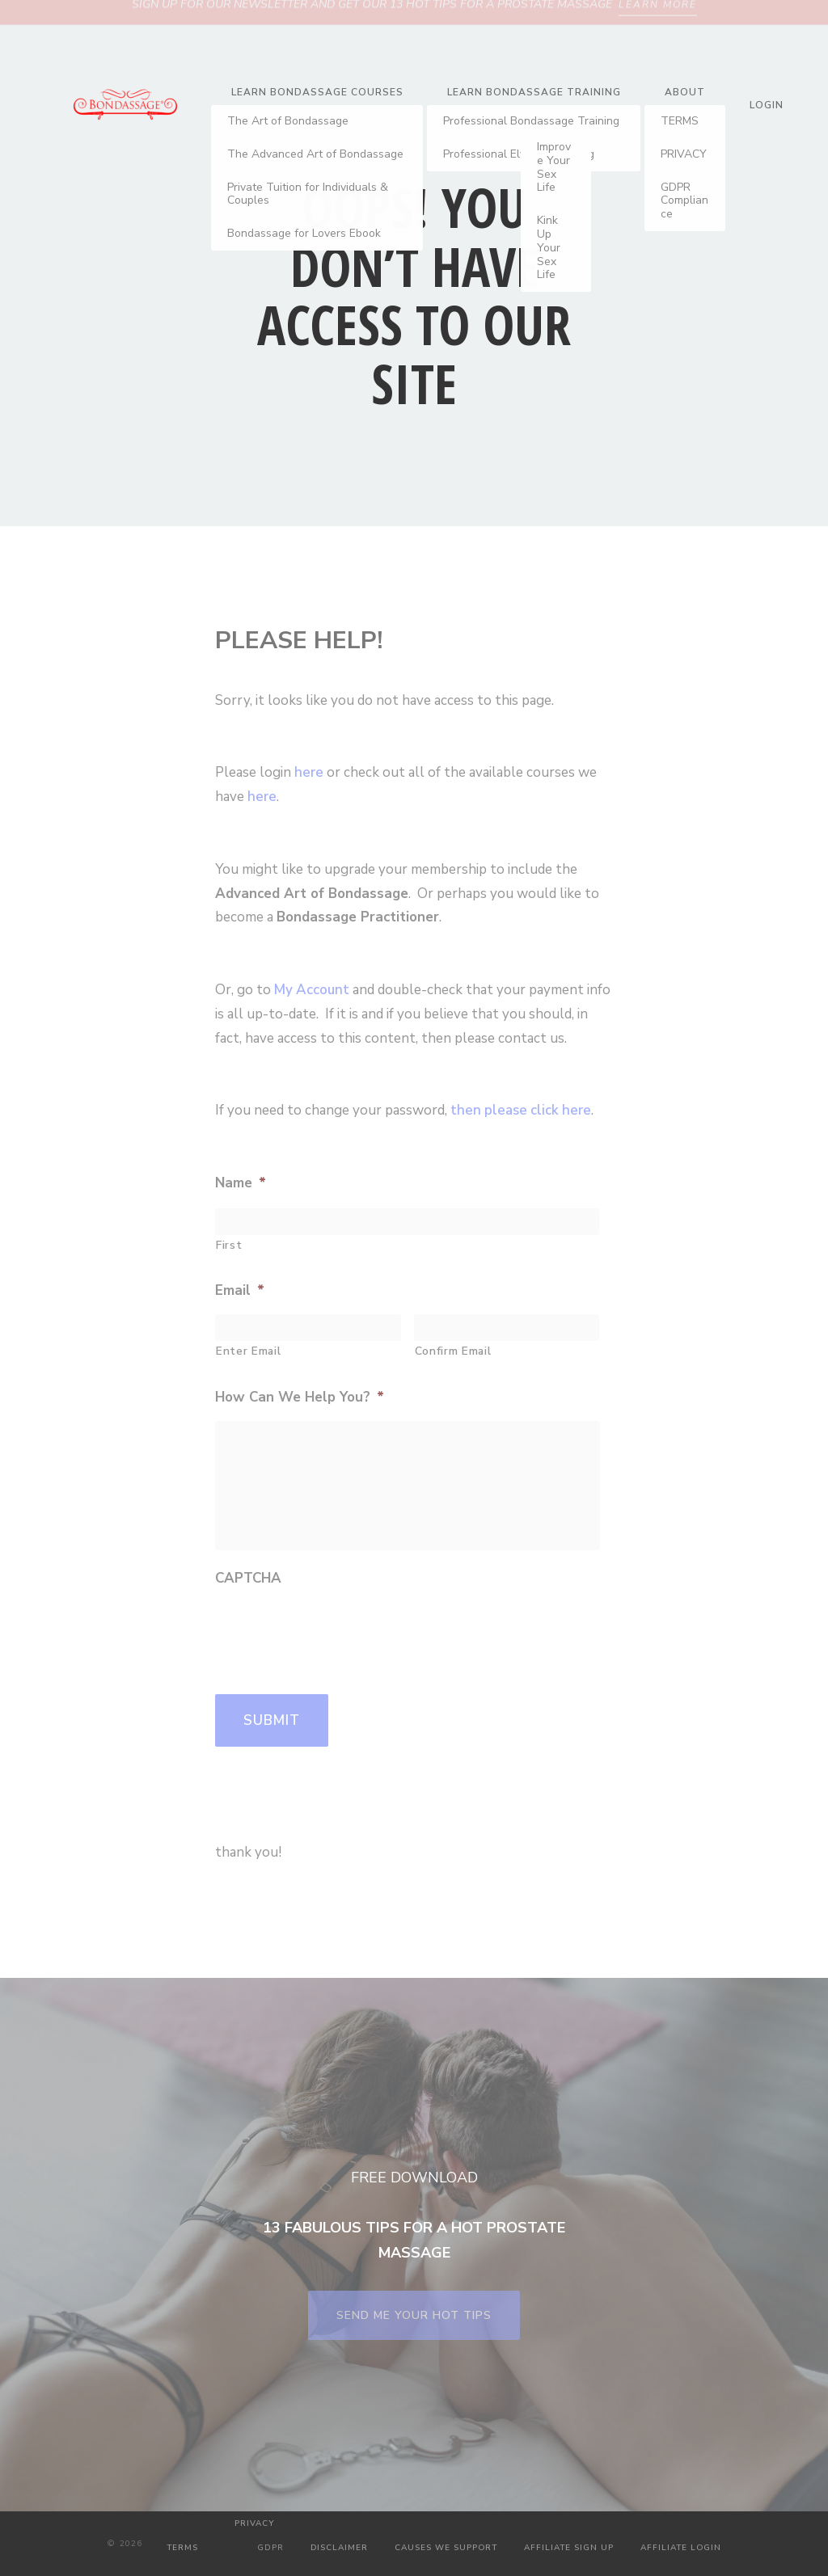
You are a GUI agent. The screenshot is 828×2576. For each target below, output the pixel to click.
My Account (311, 989)
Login (382, 118)
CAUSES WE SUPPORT (446, 2547)
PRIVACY (254, 2523)
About (685, 92)
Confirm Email (453, 1351)
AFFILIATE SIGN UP (569, 2547)
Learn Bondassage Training (534, 92)
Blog (556, 118)
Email (239, 1291)
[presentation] (338, 1633)
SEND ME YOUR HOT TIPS (414, 2315)
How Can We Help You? (299, 1397)
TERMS (182, 2547)
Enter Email (248, 1351)
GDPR (270, 2547)
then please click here (520, 1110)
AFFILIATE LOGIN (680, 2547)
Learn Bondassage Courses (317, 92)
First (229, 1245)
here (308, 772)
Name (240, 1183)
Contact (469, 118)
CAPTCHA (248, 1578)
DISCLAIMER (339, 2547)
